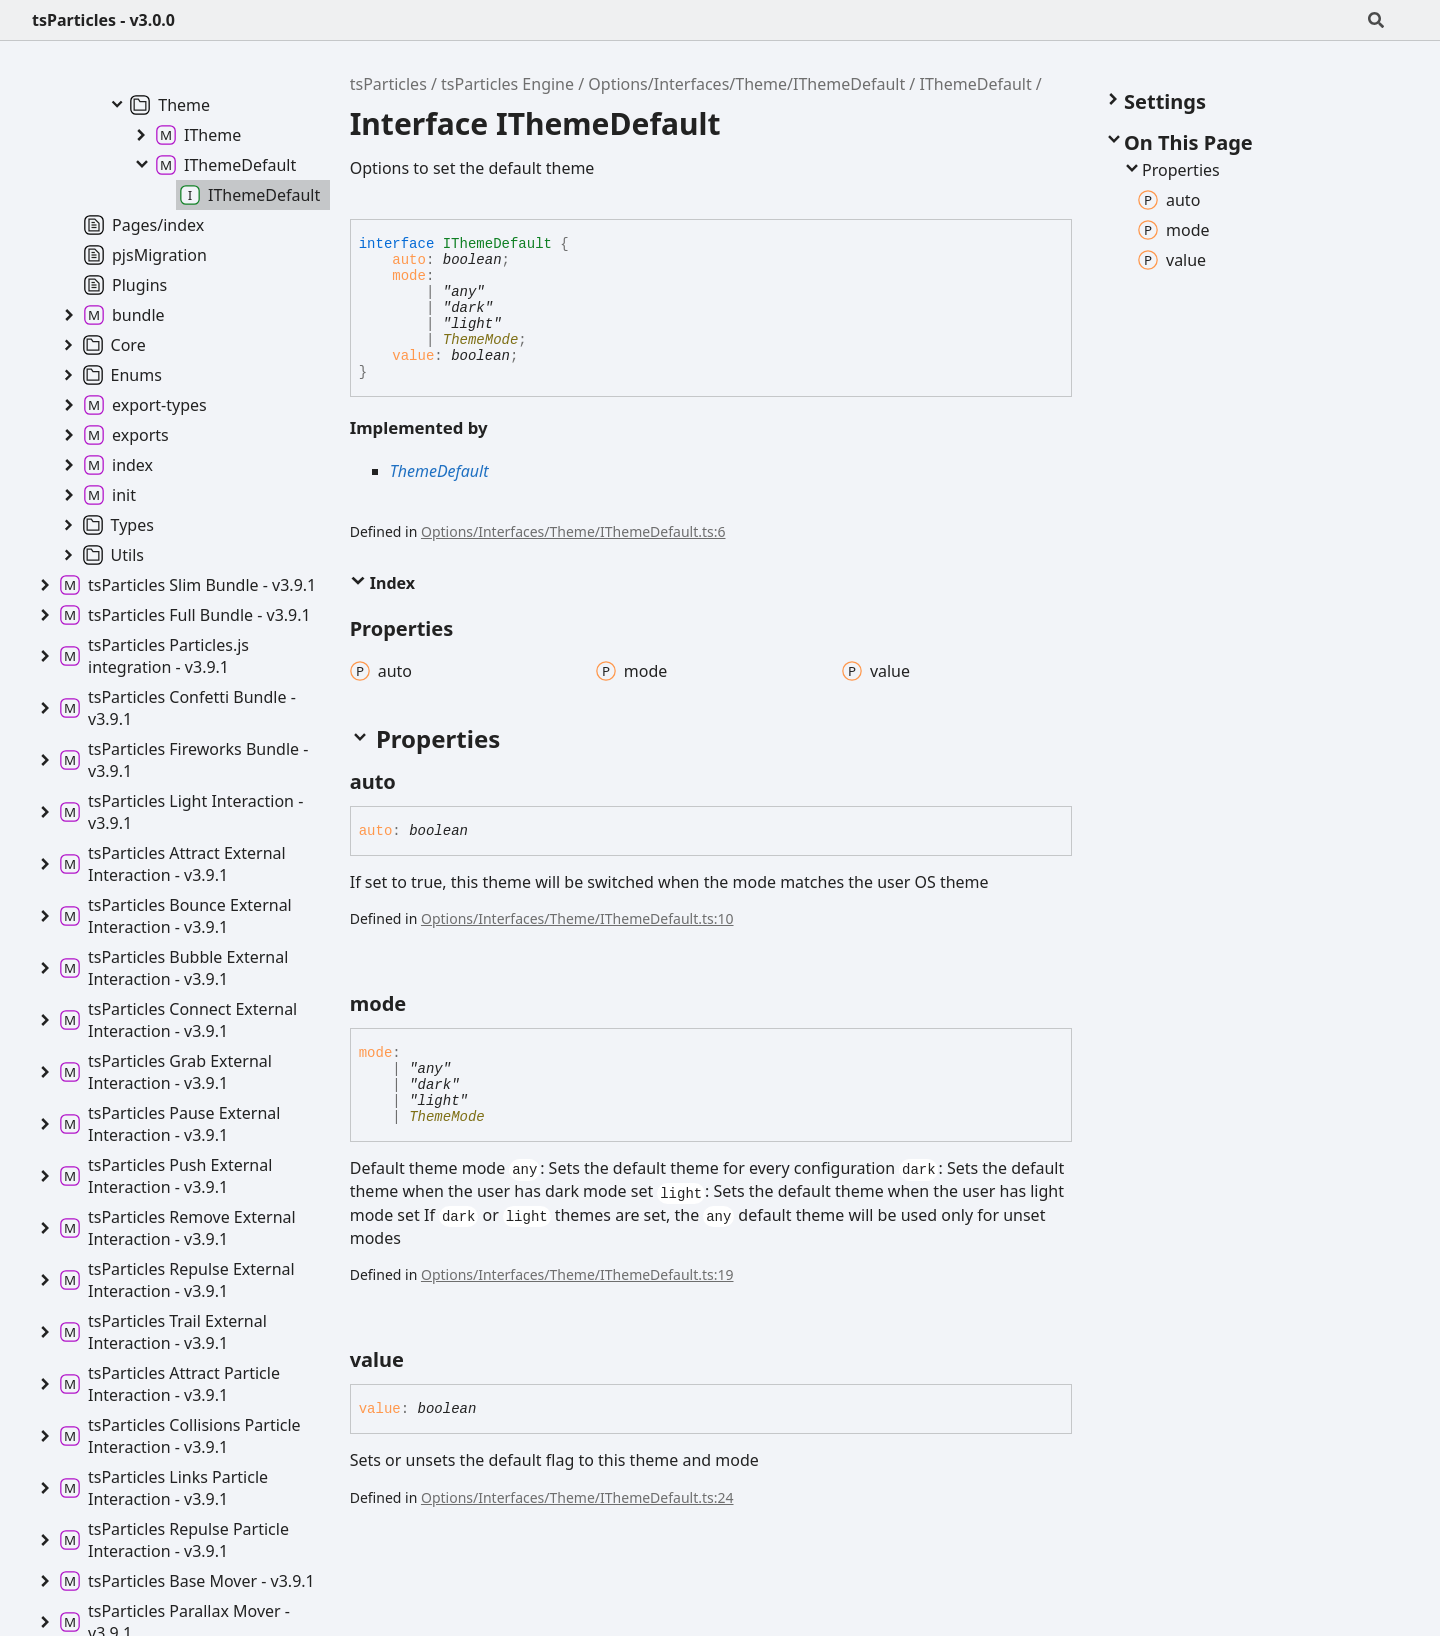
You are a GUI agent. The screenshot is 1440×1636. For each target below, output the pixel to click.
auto (409, 260)
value (413, 356)
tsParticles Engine (507, 84)
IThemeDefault (975, 84)
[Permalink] (414, 782)
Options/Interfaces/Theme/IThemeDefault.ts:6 (573, 531)
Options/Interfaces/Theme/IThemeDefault (746, 84)
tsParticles (388, 84)
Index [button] (382, 583)
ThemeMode (481, 340)
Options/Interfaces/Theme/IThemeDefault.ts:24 (577, 1497)
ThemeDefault (439, 471)
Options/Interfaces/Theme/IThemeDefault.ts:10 (577, 918)
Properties (1171, 170)
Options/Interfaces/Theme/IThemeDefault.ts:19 (577, 1274)
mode (409, 276)
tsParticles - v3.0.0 (103, 20)
